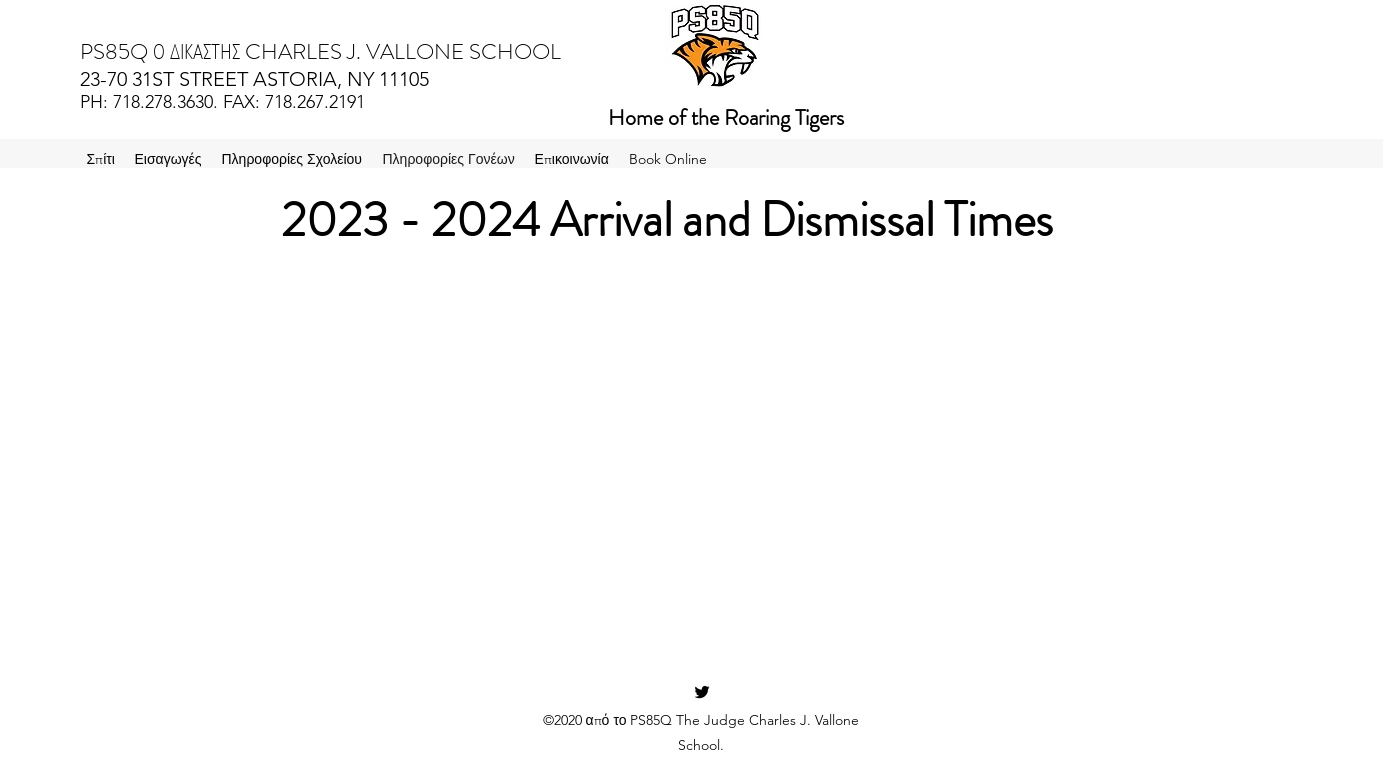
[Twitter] (702, 692)
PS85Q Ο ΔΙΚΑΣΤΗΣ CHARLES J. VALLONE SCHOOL (320, 51)
